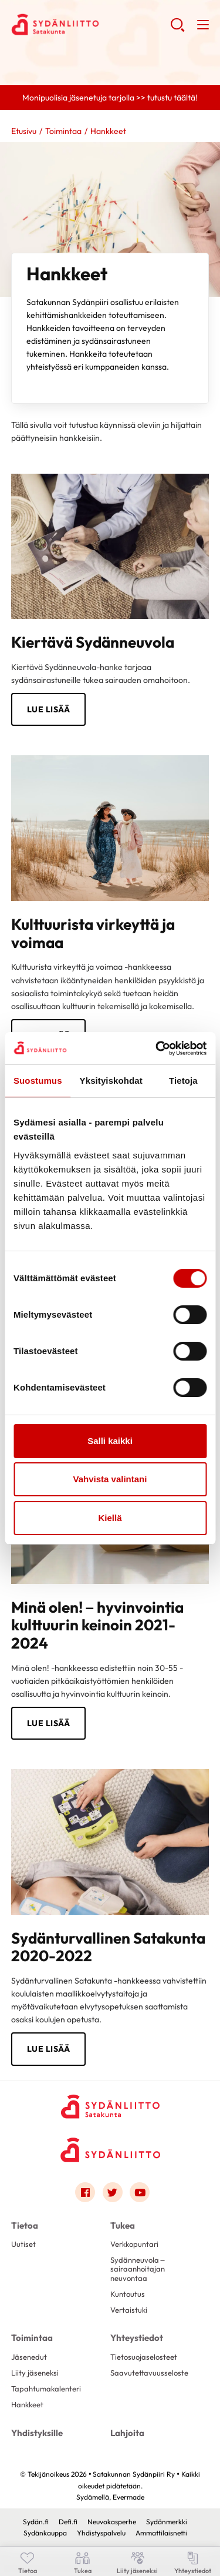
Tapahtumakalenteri (46, 2388)
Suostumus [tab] (37, 1081)
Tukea (122, 2225)
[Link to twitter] (113, 2192)
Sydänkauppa (45, 2532)
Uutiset (23, 2244)
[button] (177, 29)
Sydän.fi (36, 2521)
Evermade (128, 2497)
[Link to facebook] (85, 2192)
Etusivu (23, 131)
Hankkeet (27, 2404)
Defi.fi (68, 2521)
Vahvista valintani (110, 1479)
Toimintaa (63, 131)
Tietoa (24, 2225)
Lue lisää (48, 709)
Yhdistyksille (37, 2432)
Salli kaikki (110, 1441)
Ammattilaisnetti (161, 2532)
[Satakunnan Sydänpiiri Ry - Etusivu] (110, 2105)
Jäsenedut (29, 2356)
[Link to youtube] (140, 2192)
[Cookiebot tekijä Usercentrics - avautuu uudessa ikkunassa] (157, 1048)
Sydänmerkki (166, 2521)
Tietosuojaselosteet (143, 2356)
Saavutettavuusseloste (149, 2372)
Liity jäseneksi (35, 2372)
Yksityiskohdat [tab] (111, 1081)
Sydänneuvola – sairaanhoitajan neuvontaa (137, 2269)
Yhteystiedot (136, 2337)
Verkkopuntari (134, 2244)
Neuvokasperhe (111, 2521)
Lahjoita (127, 2432)
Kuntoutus (127, 2294)
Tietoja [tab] (183, 1081)
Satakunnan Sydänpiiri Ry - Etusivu (90, 24)
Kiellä (109, 1518)
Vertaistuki (128, 2309)
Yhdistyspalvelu (101, 2532)
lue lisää (48, 2049)
